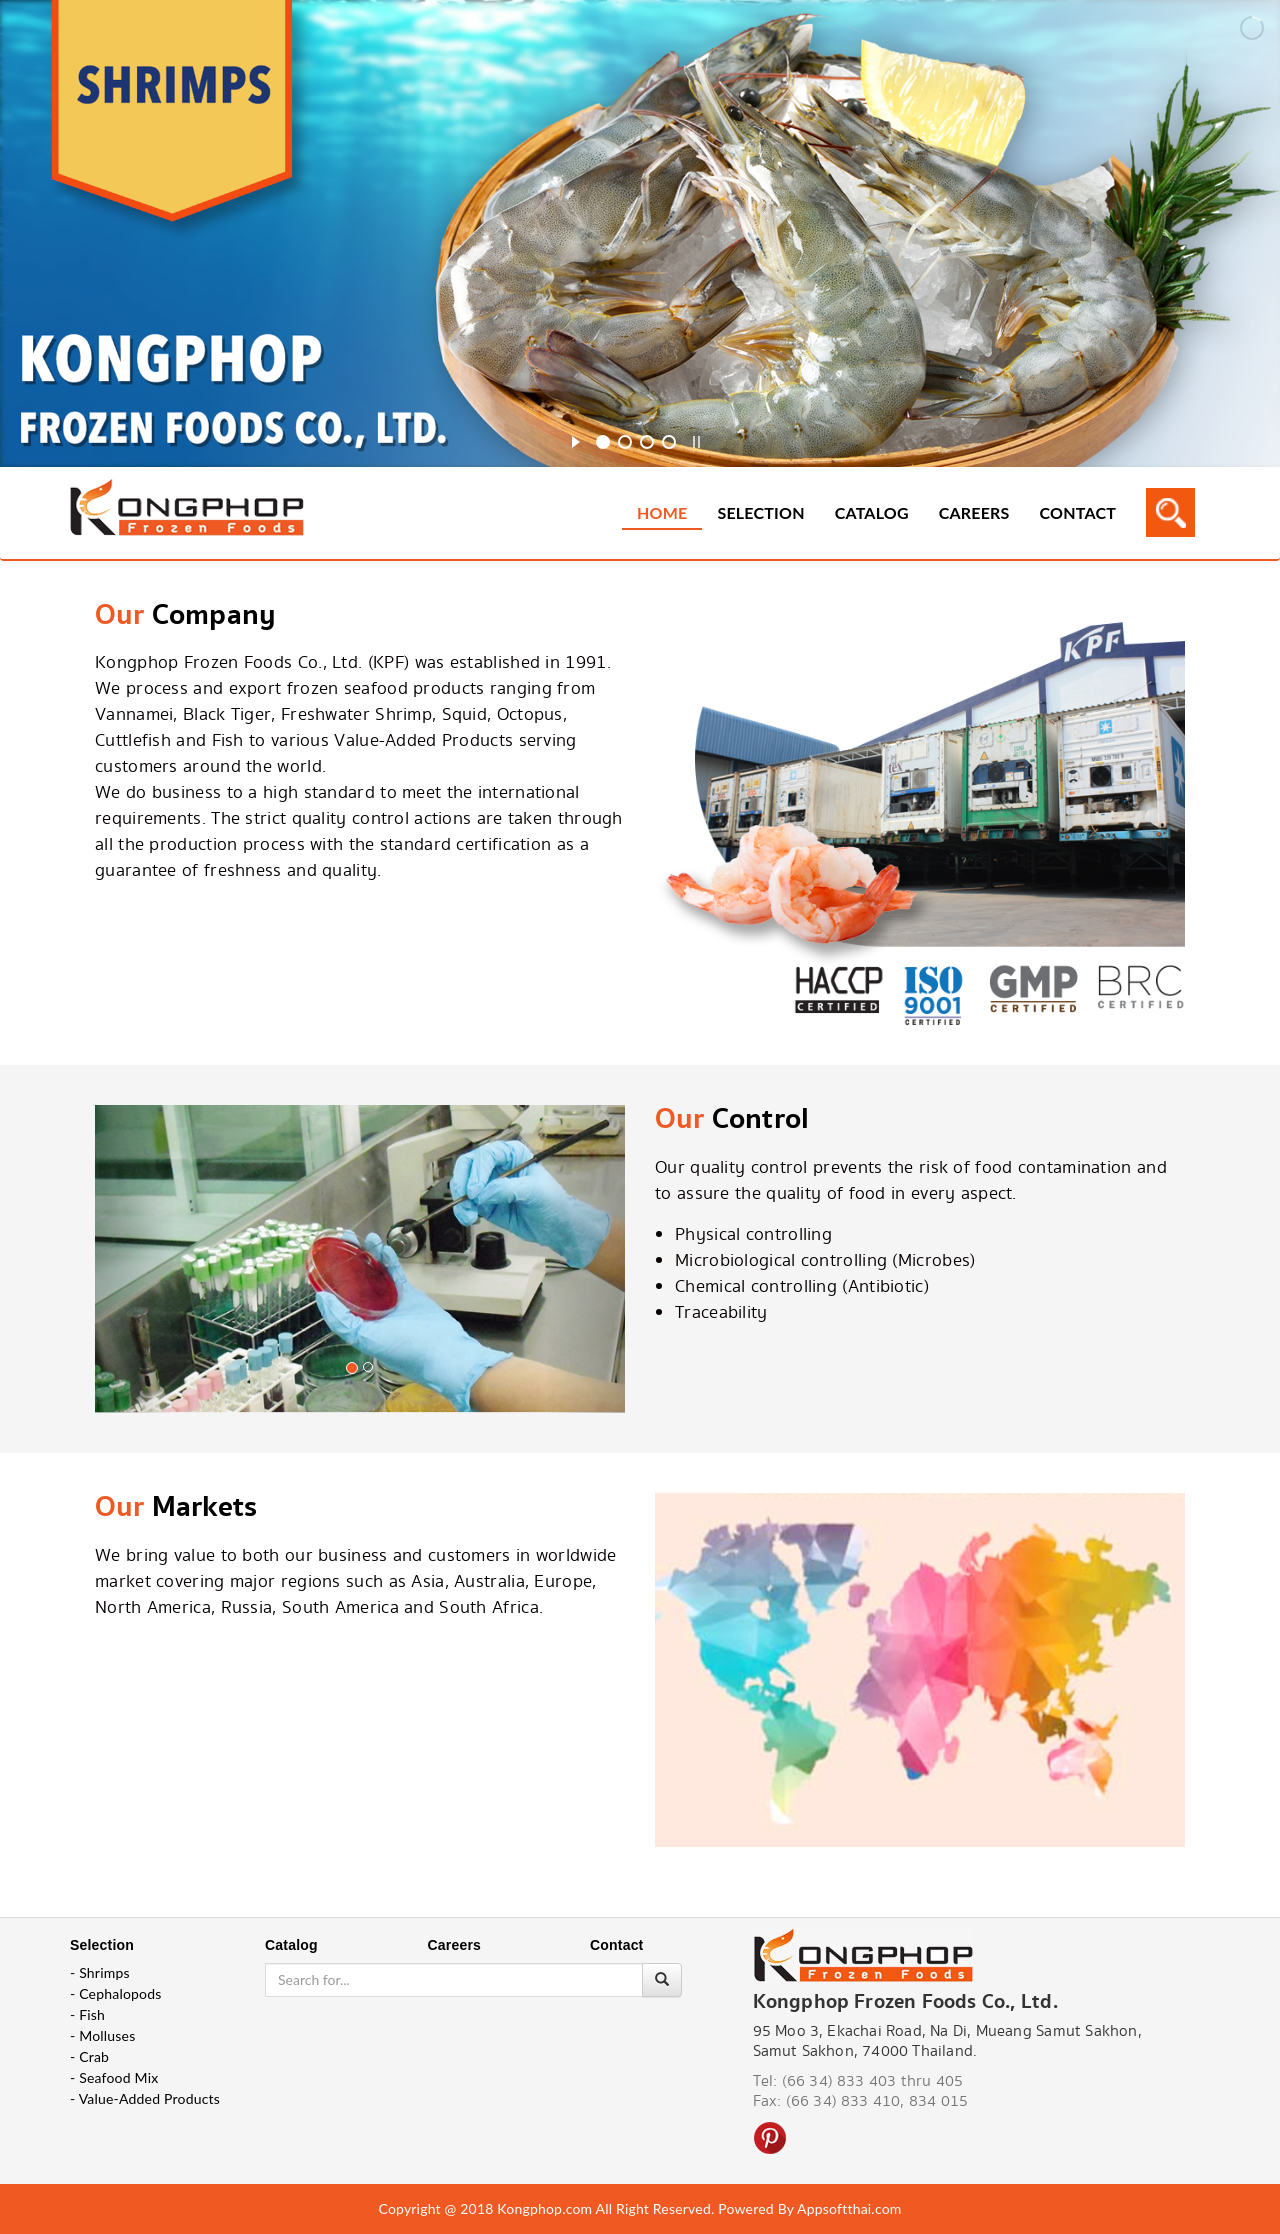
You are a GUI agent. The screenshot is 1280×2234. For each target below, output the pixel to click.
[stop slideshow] (696, 439)
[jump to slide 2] (625, 442)
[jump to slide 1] (603, 442)
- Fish (87, 2014)
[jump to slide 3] (647, 442)
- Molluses (102, 2035)
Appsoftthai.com (849, 2208)
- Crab (89, 2056)
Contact (1078, 512)
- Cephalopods (116, 1993)
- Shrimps (100, 1972)
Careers (974, 512)
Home (662, 512)
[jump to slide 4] (669, 442)
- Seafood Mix (114, 2077)
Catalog (872, 512)
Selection (760, 512)
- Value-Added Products (145, 2098)
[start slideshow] (575, 439)
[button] (135, 1295)
